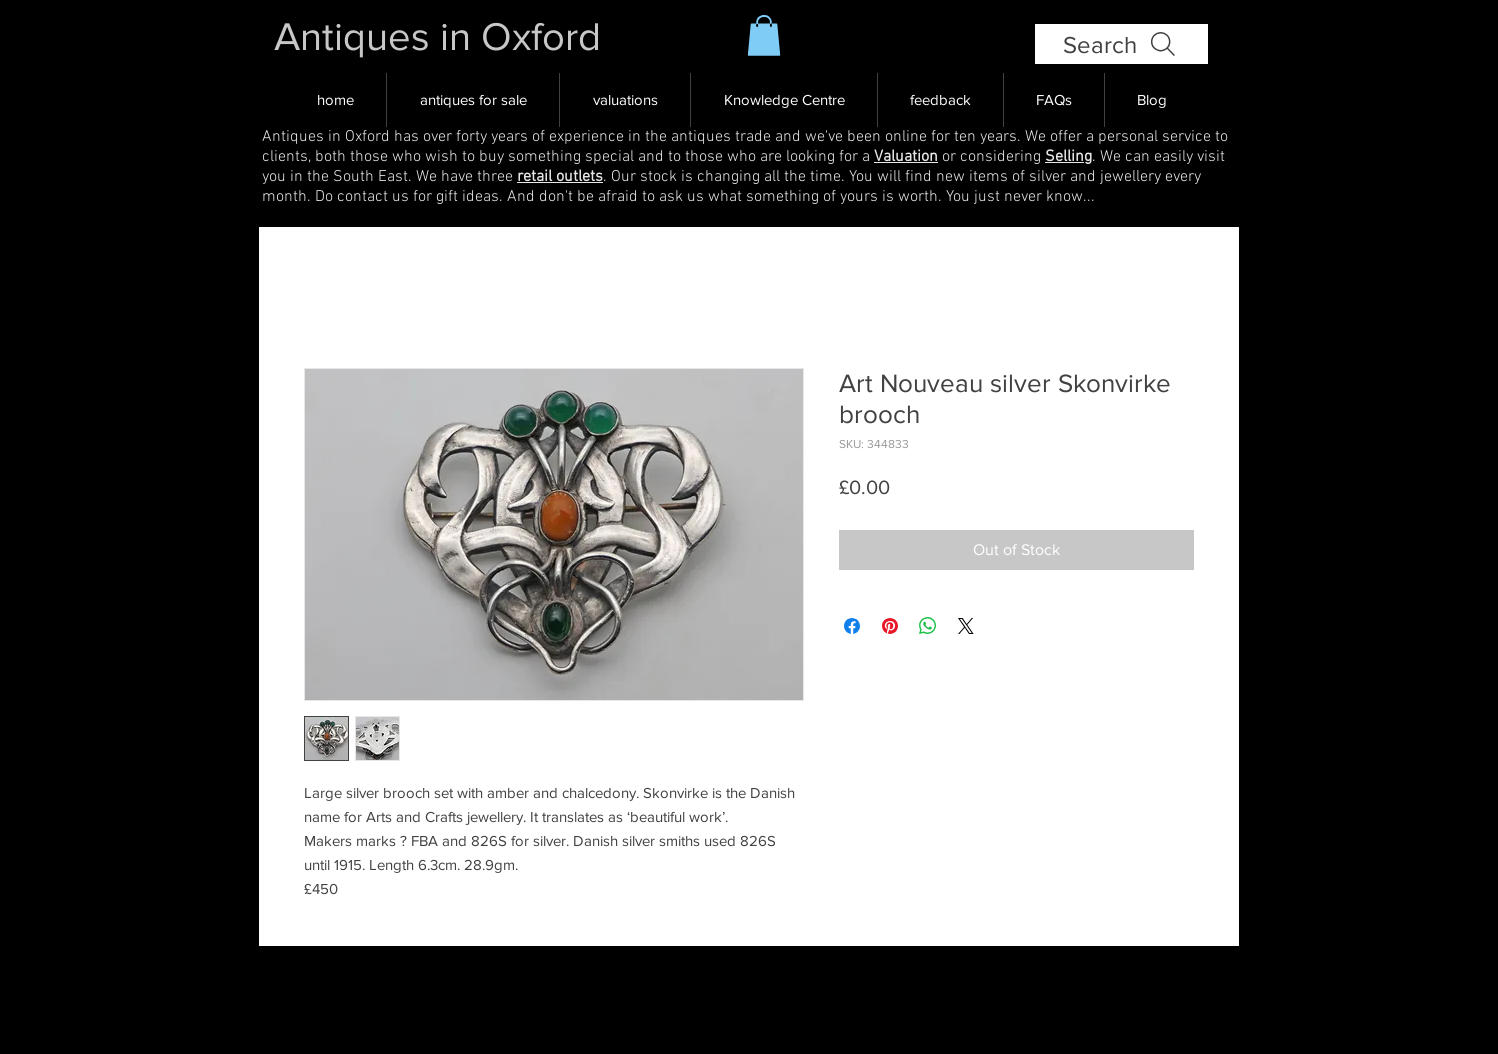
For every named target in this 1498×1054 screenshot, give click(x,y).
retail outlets (560, 177)
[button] (764, 35)
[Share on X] (966, 626)
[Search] (1121, 44)
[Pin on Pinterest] (890, 626)
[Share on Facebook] (852, 626)
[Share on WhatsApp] (928, 626)
